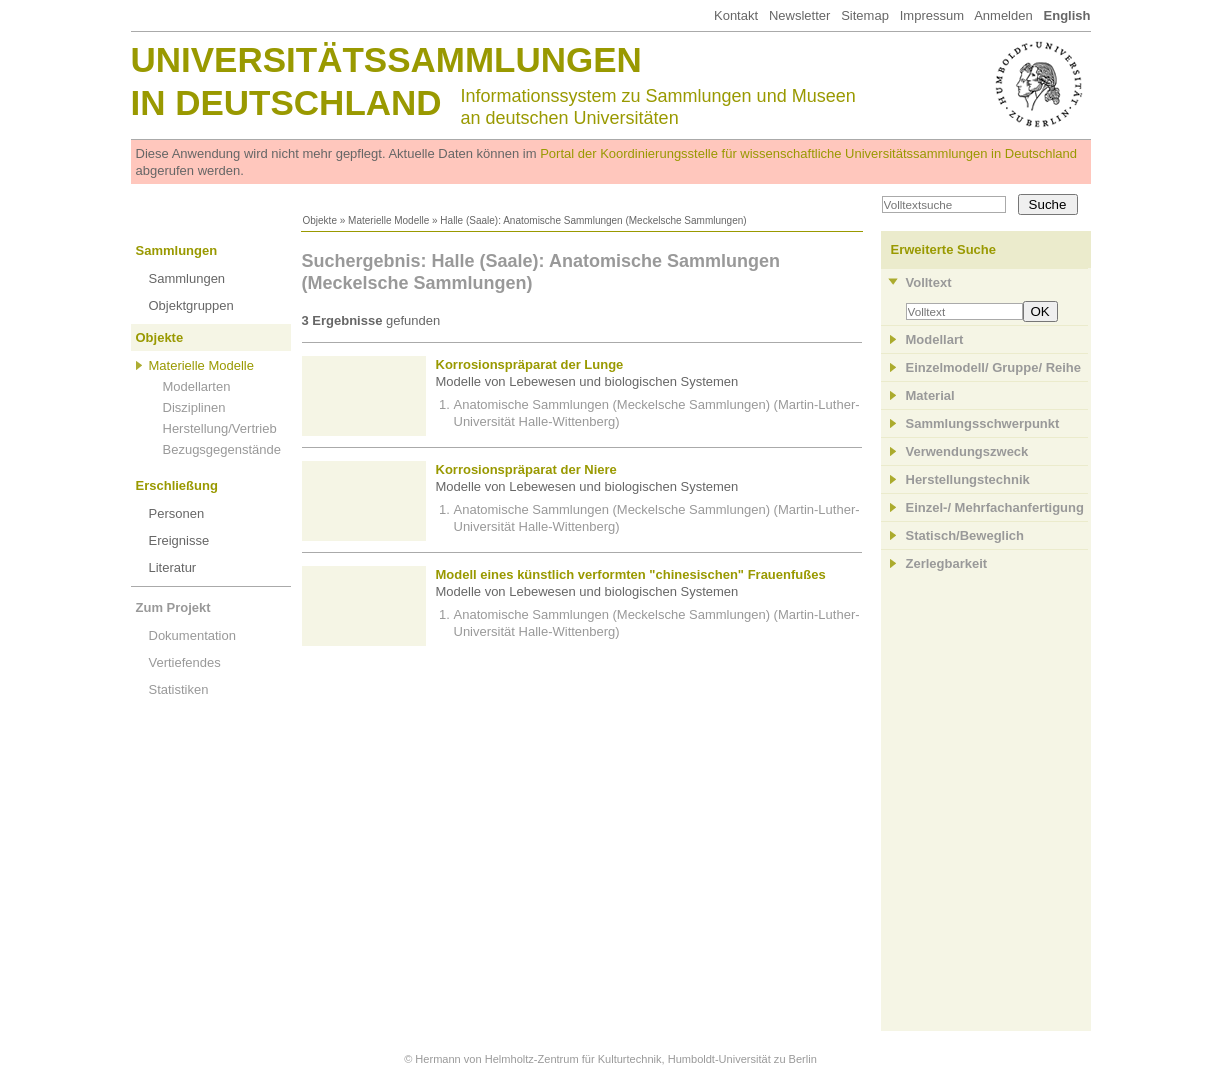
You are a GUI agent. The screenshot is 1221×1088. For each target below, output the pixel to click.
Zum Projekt (173, 607)
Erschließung (177, 485)
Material (930, 395)
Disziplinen (194, 407)
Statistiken (179, 689)
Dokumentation (192, 635)
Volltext (929, 282)
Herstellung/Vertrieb (220, 428)
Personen (177, 513)
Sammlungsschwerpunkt (983, 423)
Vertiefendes (185, 662)
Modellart (935, 339)
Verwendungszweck (967, 451)
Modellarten (197, 386)
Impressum (932, 15)
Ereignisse (179, 540)
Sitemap (865, 15)
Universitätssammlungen (386, 59)
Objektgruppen (191, 305)
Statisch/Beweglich (965, 535)
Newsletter (799, 15)
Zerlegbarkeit (947, 563)
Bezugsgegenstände (222, 449)
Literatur (173, 567)
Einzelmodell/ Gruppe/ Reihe (994, 367)
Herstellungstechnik (968, 479)
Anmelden (1003, 15)
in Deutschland (286, 102)
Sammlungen (177, 250)
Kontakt (736, 15)
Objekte (320, 220)
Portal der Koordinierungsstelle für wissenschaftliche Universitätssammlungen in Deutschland (808, 153)
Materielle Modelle (388, 220)
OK (1040, 311)
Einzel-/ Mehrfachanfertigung (995, 507)
